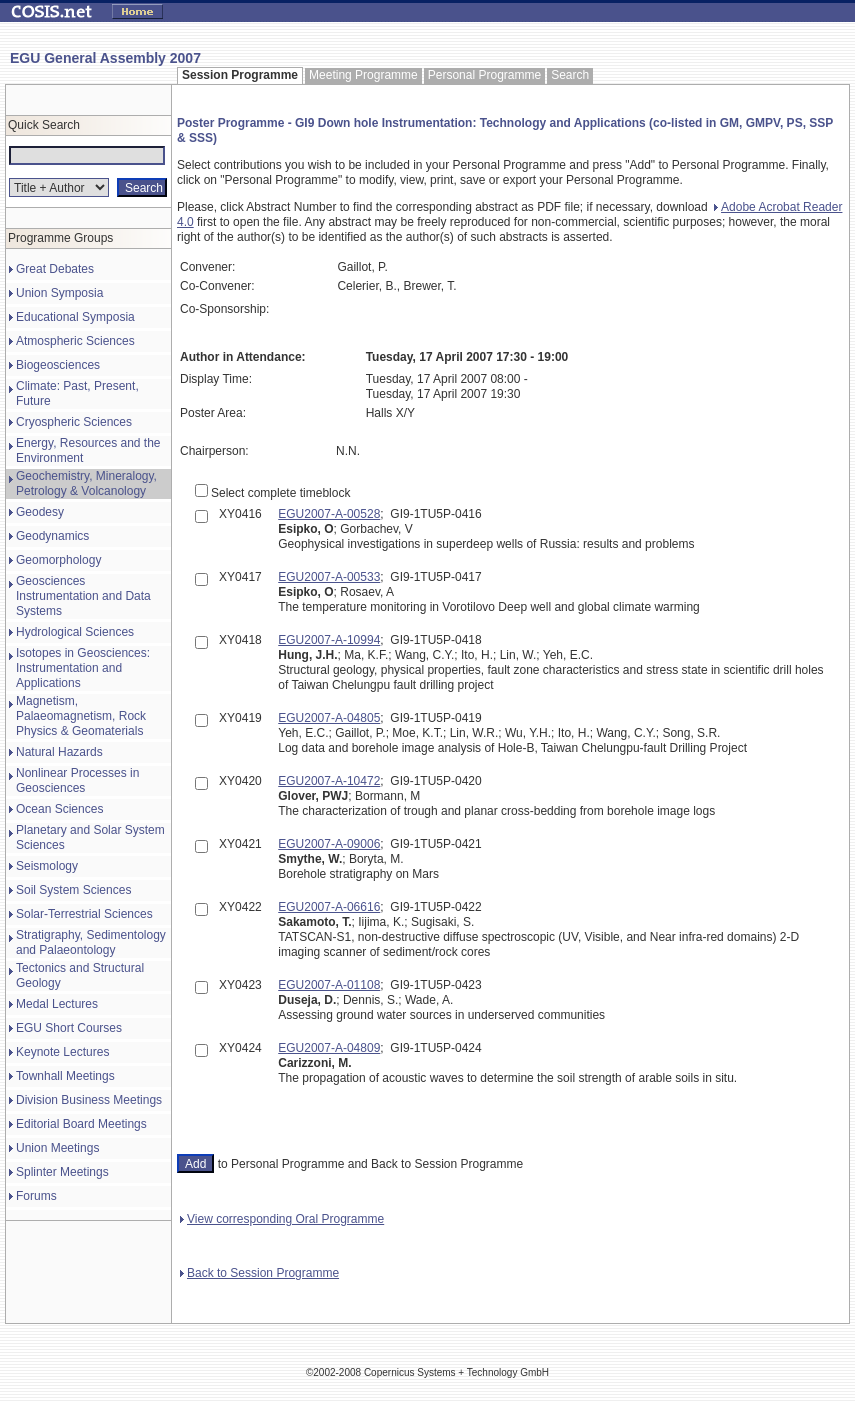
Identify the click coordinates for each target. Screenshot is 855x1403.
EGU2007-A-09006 (329, 844)
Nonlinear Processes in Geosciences (77, 780)
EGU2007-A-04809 (329, 1048)
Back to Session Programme (259, 1273)
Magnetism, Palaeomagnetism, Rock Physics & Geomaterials (81, 716)
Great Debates (55, 269)
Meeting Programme (363, 75)
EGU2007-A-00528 (329, 514)
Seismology (47, 866)
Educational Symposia (75, 317)
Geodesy (40, 512)
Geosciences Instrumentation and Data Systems (83, 596)
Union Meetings (57, 1148)
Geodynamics (52, 536)
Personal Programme (484, 75)
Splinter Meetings (62, 1172)
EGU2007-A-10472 (329, 781)
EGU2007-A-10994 (329, 640)
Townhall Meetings (65, 1076)
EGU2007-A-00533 (329, 577)
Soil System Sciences (73, 890)
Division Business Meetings (89, 1100)
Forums (36, 1196)
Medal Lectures (57, 1004)
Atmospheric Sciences (75, 341)
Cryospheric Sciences (74, 422)
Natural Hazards (59, 752)
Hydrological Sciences (75, 632)
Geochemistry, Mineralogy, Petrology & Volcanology (86, 483)
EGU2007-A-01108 (329, 985)
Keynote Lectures (62, 1052)
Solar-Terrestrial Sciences (84, 914)
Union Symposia (59, 293)
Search (570, 75)
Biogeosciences (58, 365)
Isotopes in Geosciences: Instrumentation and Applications (83, 668)
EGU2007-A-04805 (329, 718)
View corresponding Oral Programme (282, 1219)
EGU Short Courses (69, 1028)
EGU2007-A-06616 (329, 907)
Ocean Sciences (59, 809)
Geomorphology (58, 560)
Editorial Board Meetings (81, 1124)
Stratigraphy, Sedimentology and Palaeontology (91, 942)
